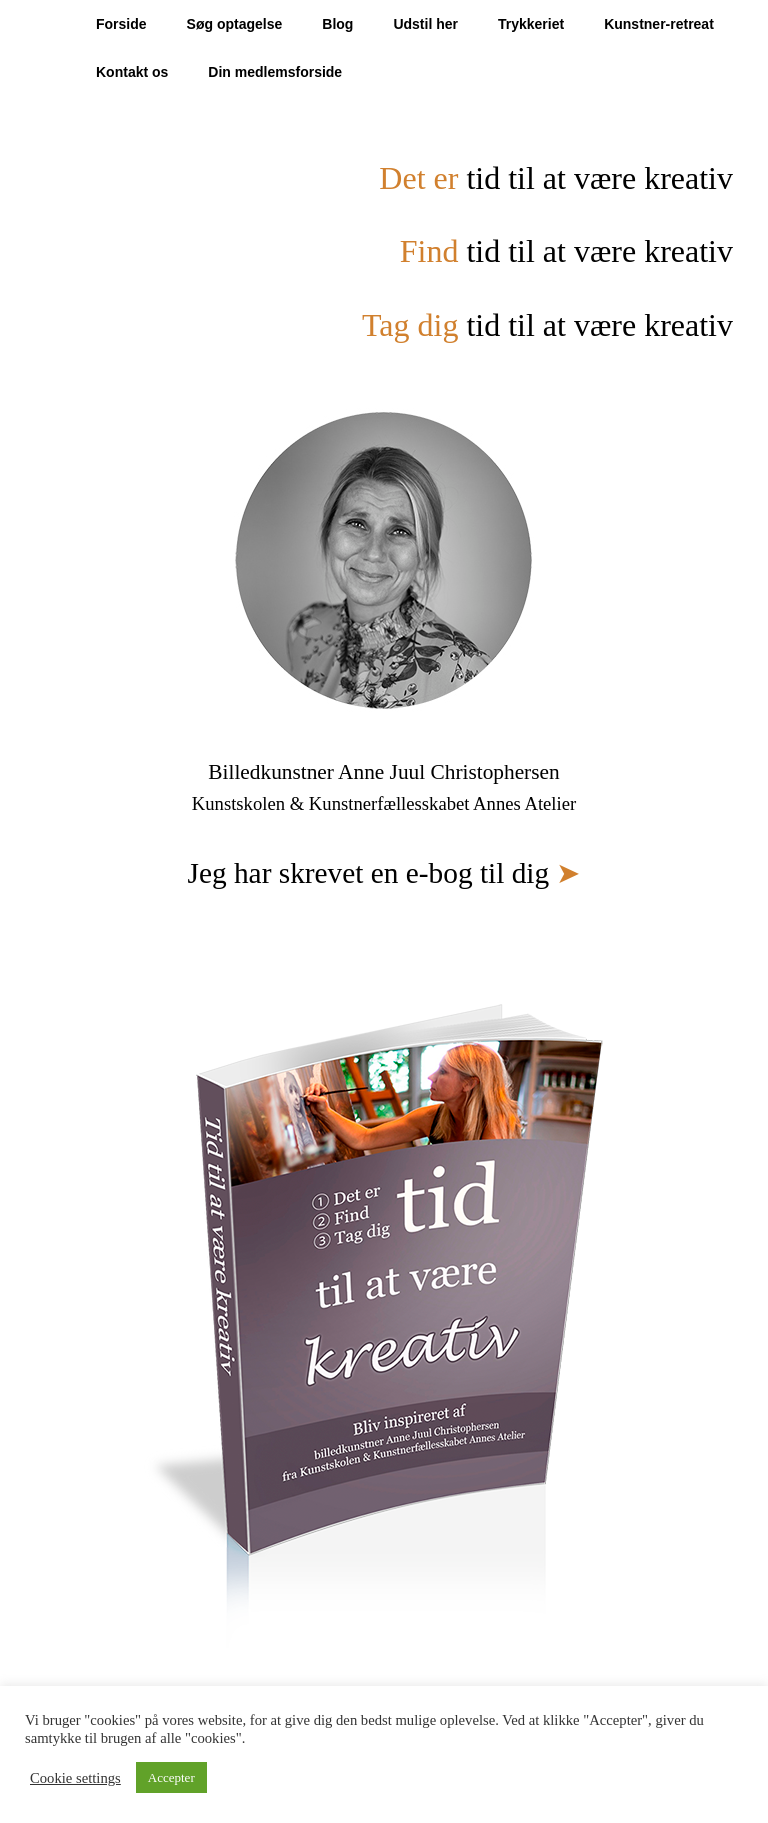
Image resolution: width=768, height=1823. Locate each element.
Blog (337, 24)
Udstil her (425, 24)
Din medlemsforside (275, 72)
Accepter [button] (171, 1777)
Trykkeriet (531, 24)
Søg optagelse (235, 24)
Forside (121, 24)
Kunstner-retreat (659, 24)
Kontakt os (132, 72)
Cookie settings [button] (75, 1778)
